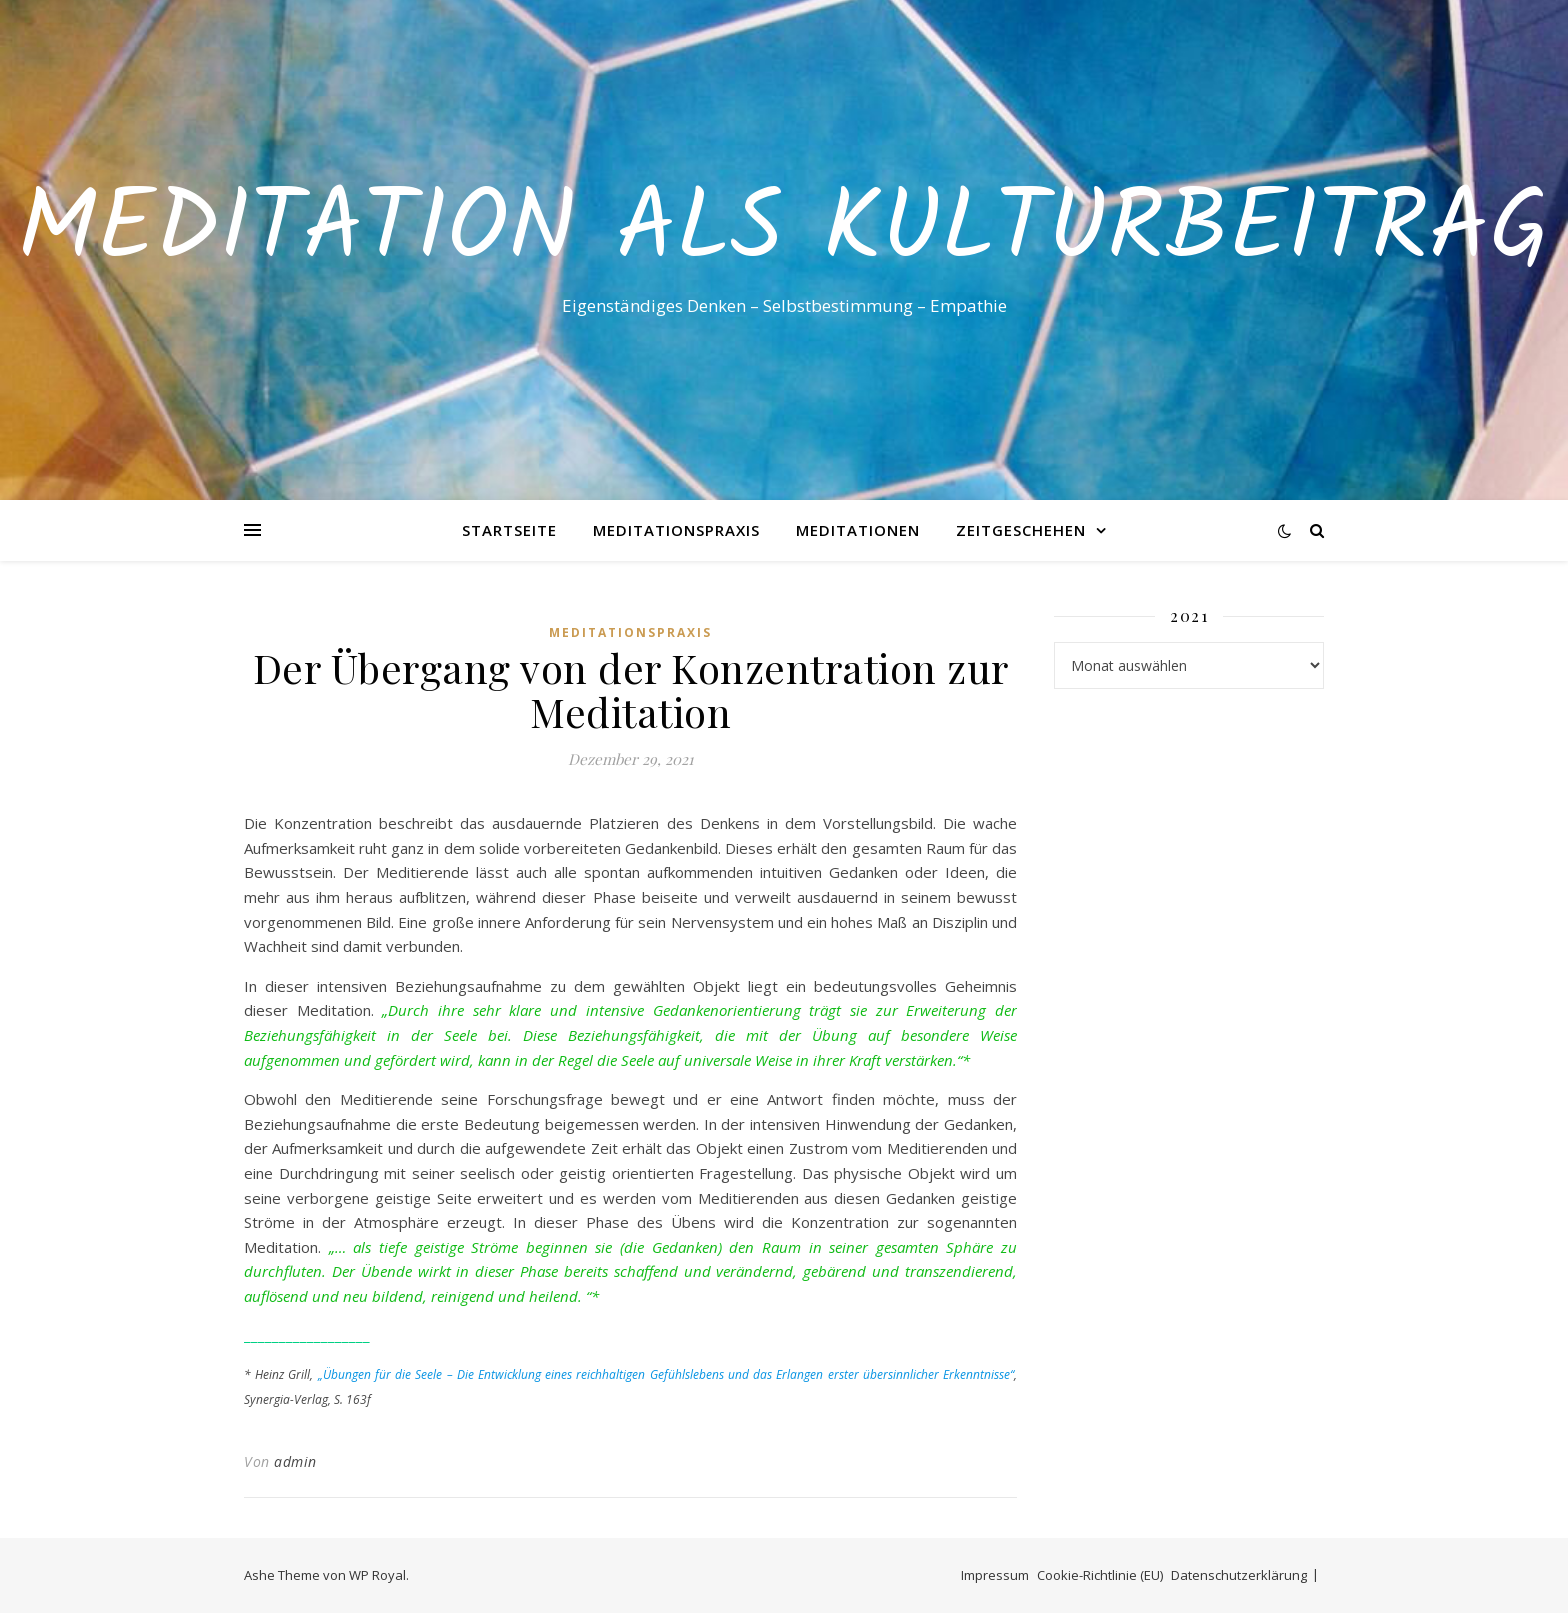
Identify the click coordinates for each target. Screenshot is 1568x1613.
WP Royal (377, 1575)
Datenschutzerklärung (1239, 1575)
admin (295, 1461)
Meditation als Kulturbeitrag (784, 232)
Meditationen (858, 530)
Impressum (995, 1575)
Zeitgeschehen (1021, 530)
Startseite (509, 530)
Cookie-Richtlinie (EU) (1100, 1575)
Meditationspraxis (676, 530)
